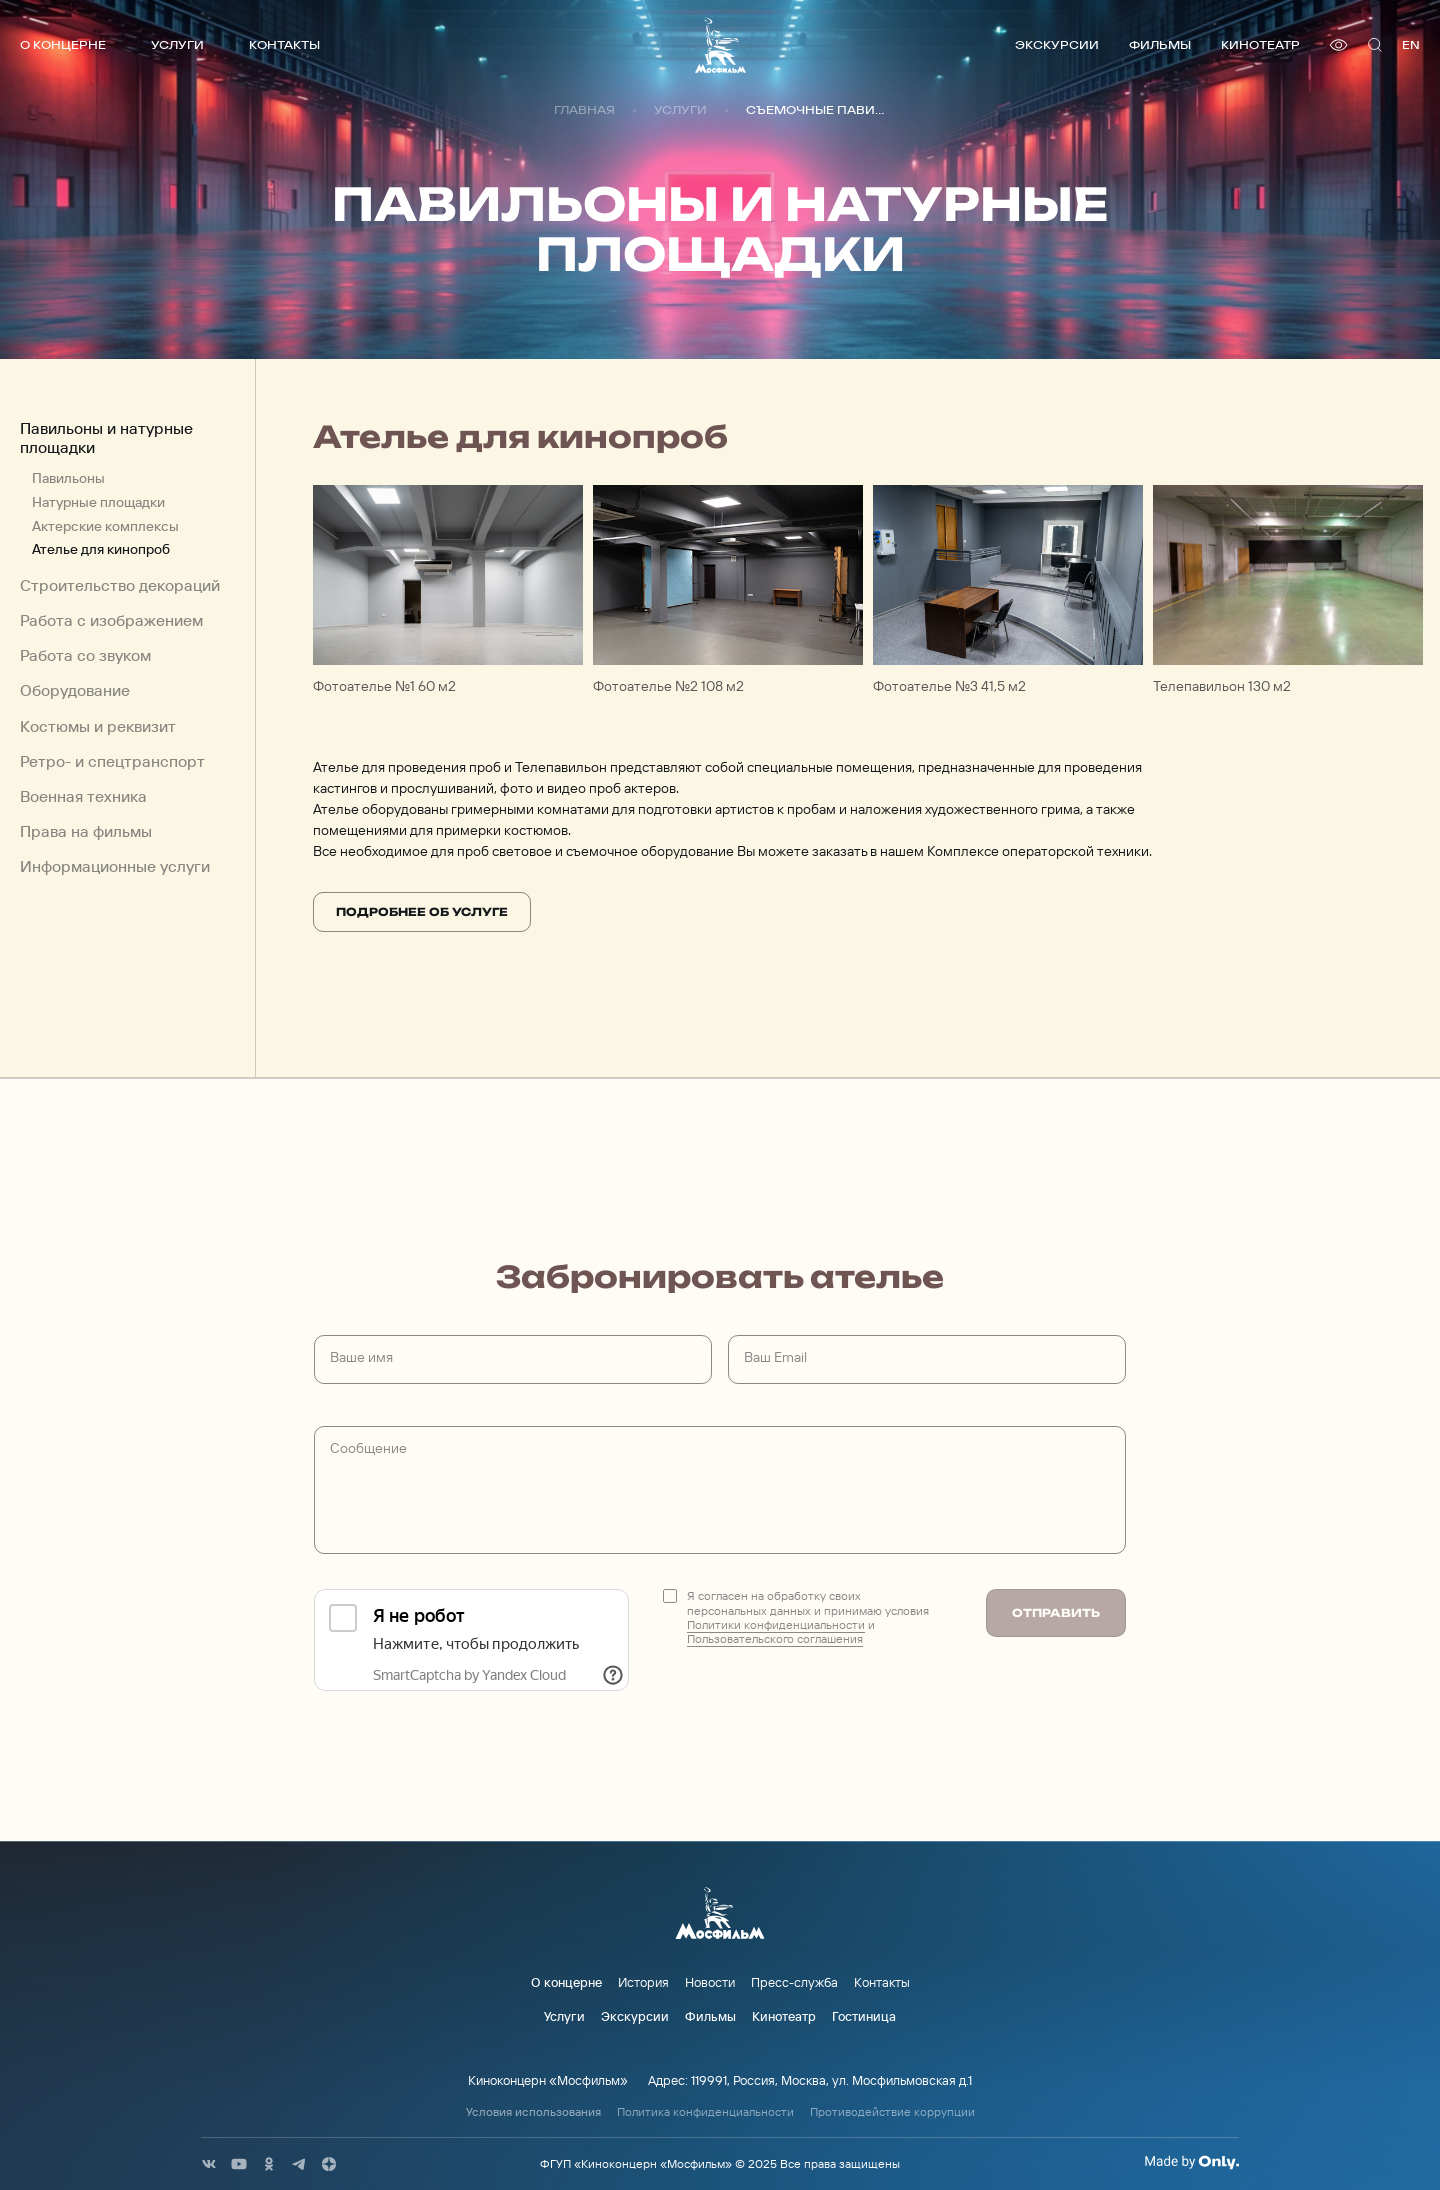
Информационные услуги (115, 866)
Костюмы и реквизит (98, 726)
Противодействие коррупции (892, 2112)
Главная (584, 110)
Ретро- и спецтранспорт (112, 761)
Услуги (177, 44)
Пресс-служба (794, 1982)
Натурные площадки (98, 502)
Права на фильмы (86, 831)
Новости (710, 1982)
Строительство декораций (120, 585)
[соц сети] (209, 2164)
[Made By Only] (1191, 2162)
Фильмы (1160, 44)
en (1411, 44)
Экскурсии (1057, 44)
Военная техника (83, 796)
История (643, 1982)
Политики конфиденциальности (776, 1624)
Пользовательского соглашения (775, 1638)
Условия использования (533, 2112)
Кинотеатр (1260, 44)
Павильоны (68, 478)
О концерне (63, 44)
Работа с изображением (111, 620)
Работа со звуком (85, 655)
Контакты (284, 44)
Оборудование (75, 690)
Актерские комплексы (105, 526)
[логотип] (720, 45)
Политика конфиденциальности (705, 2112)
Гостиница (864, 2016)
